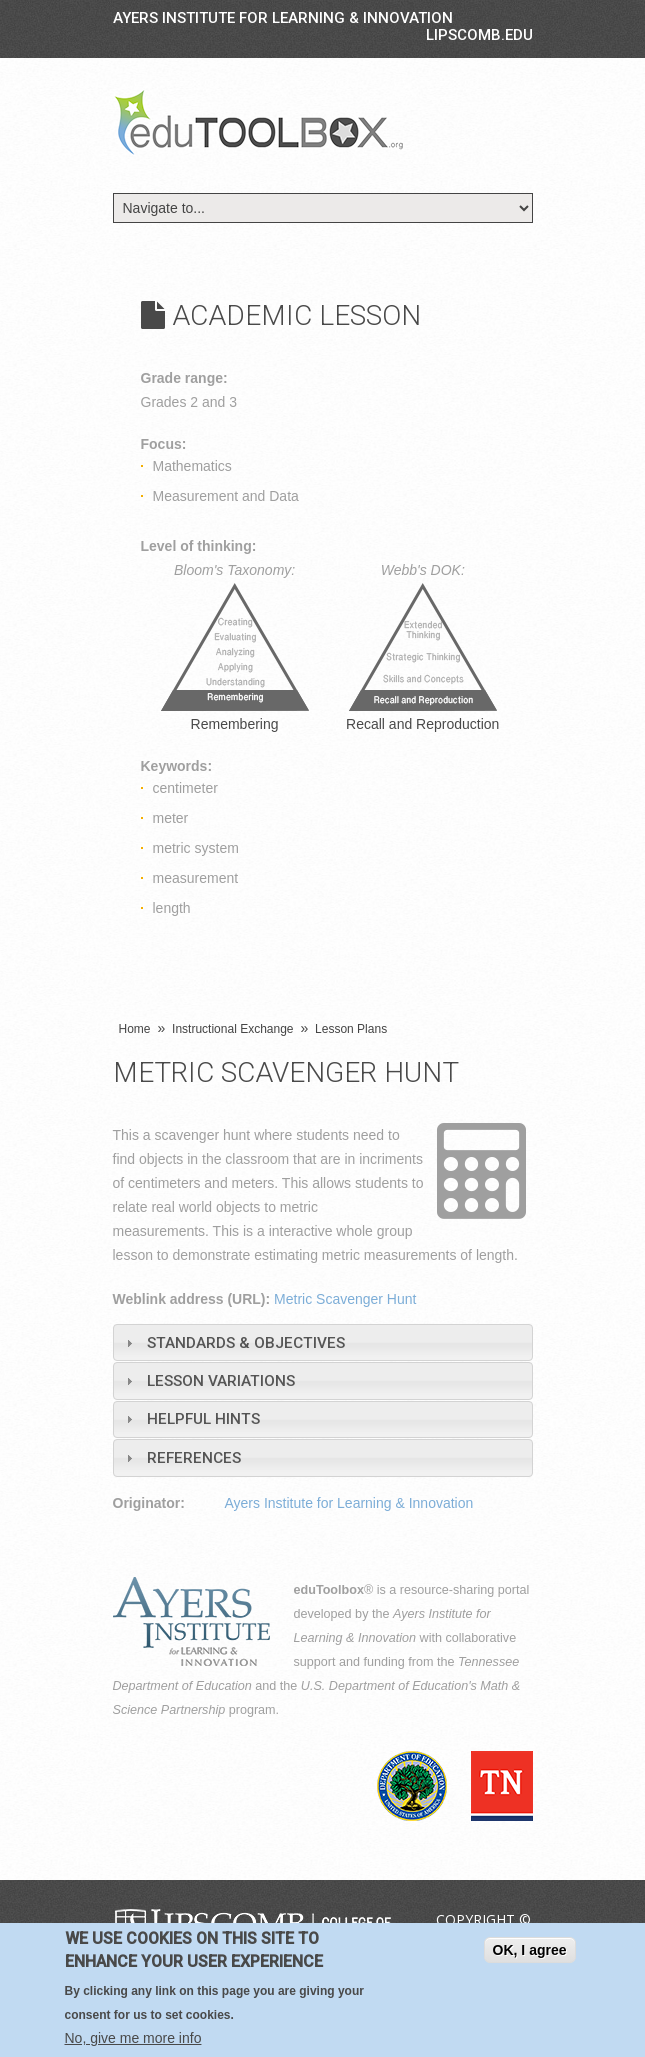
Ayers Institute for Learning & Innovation (283, 18)
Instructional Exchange (232, 1029)
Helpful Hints (203, 1419)
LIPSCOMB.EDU (479, 35)
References (194, 1458)
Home (135, 1029)
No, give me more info (133, 2038)
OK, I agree (530, 1950)
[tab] (323, 1342)
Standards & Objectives (246, 1343)
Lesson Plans (351, 1029)
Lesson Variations (221, 1381)
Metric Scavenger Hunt (345, 1299)
